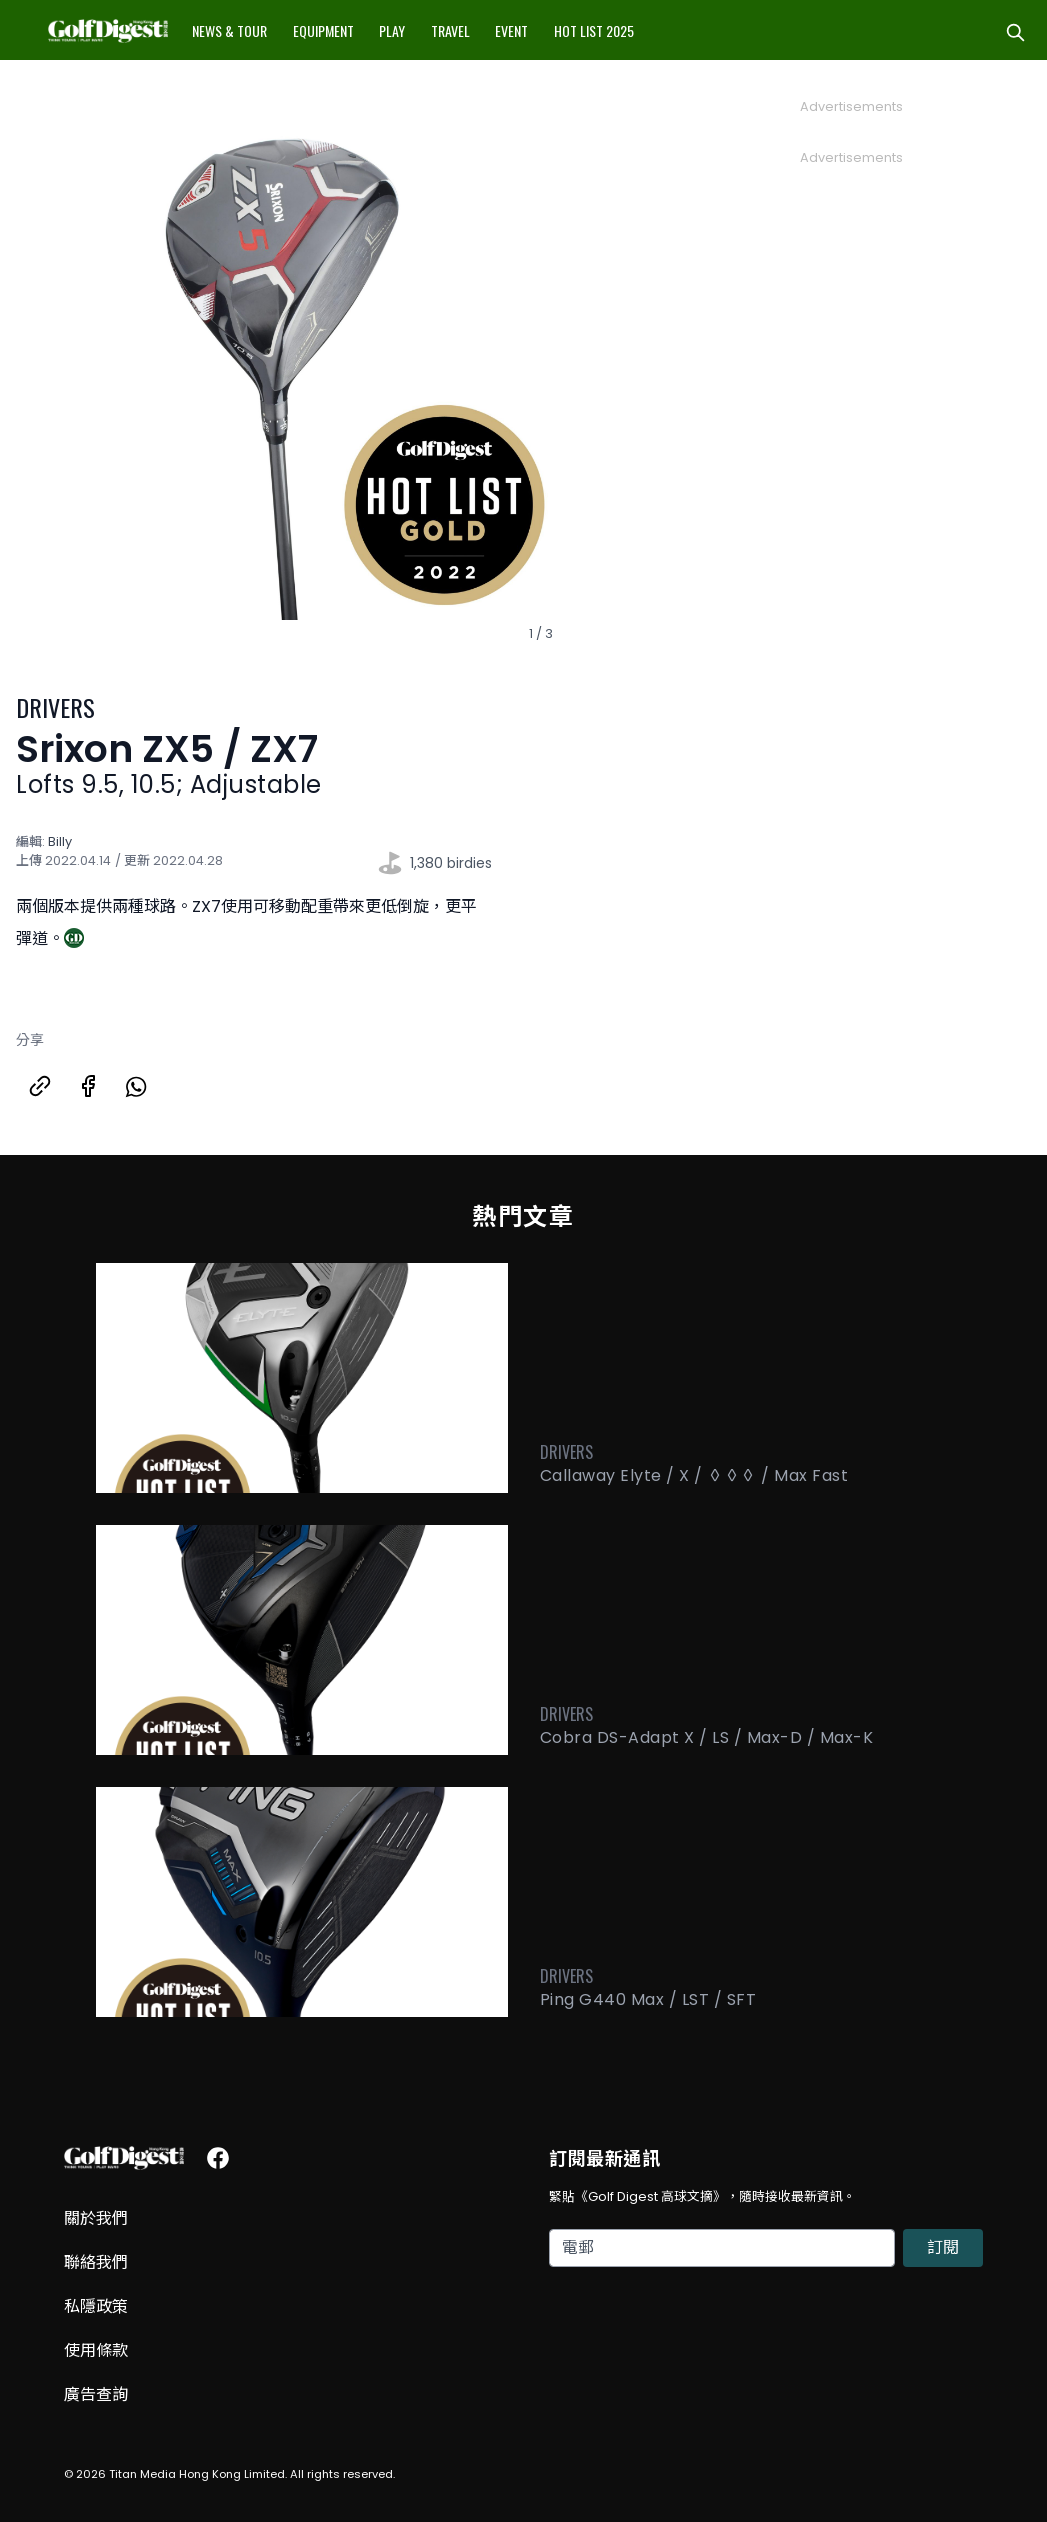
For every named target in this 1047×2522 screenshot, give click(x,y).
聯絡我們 (96, 2262)
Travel (450, 30)
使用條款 (96, 2350)
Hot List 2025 (594, 30)
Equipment (323, 30)
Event (511, 30)
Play (392, 30)
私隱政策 (96, 2306)
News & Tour (229, 30)
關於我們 (96, 2218)
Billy (60, 841)
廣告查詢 (96, 2394)
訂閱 (943, 2247)
